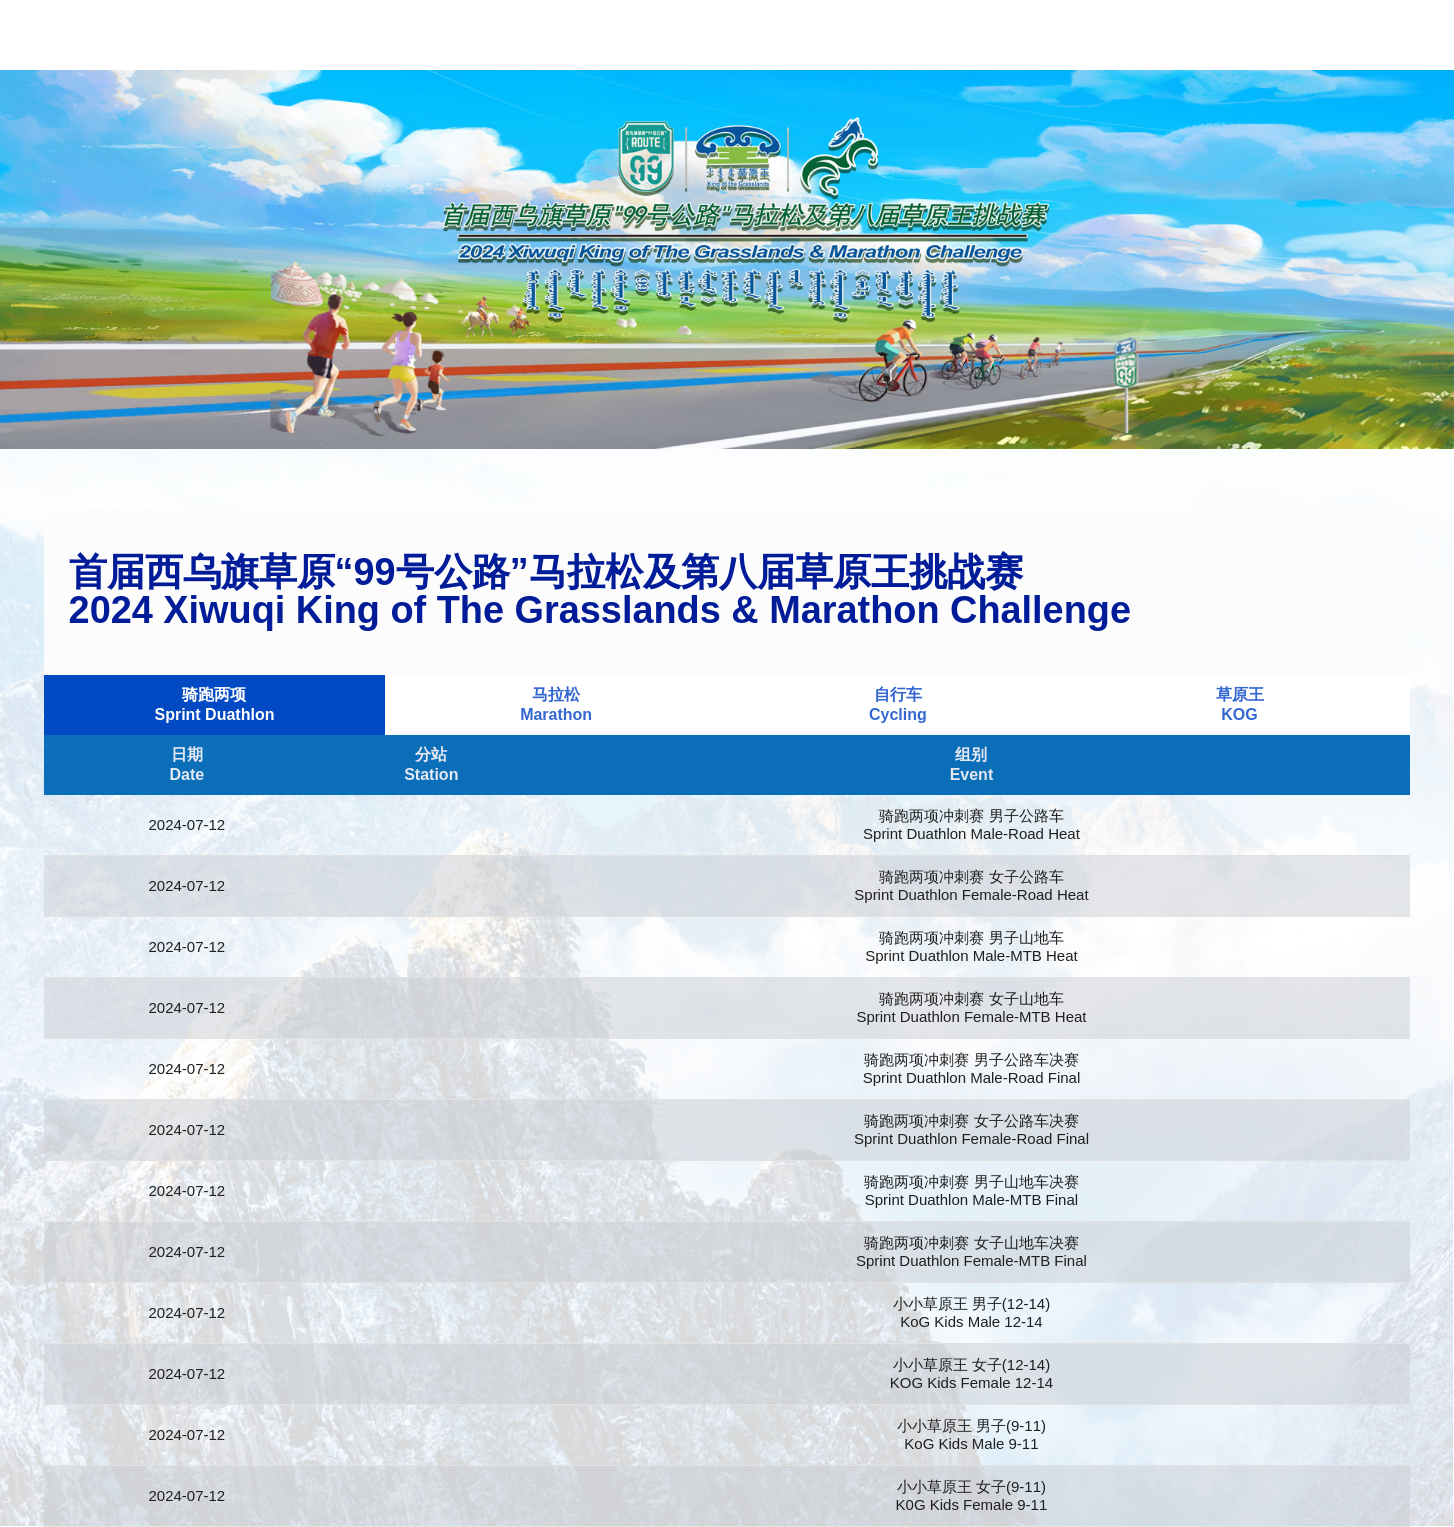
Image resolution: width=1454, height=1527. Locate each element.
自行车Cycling (898, 704)
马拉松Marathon (556, 704)
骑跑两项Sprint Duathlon (214, 704)
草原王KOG (1240, 704)
